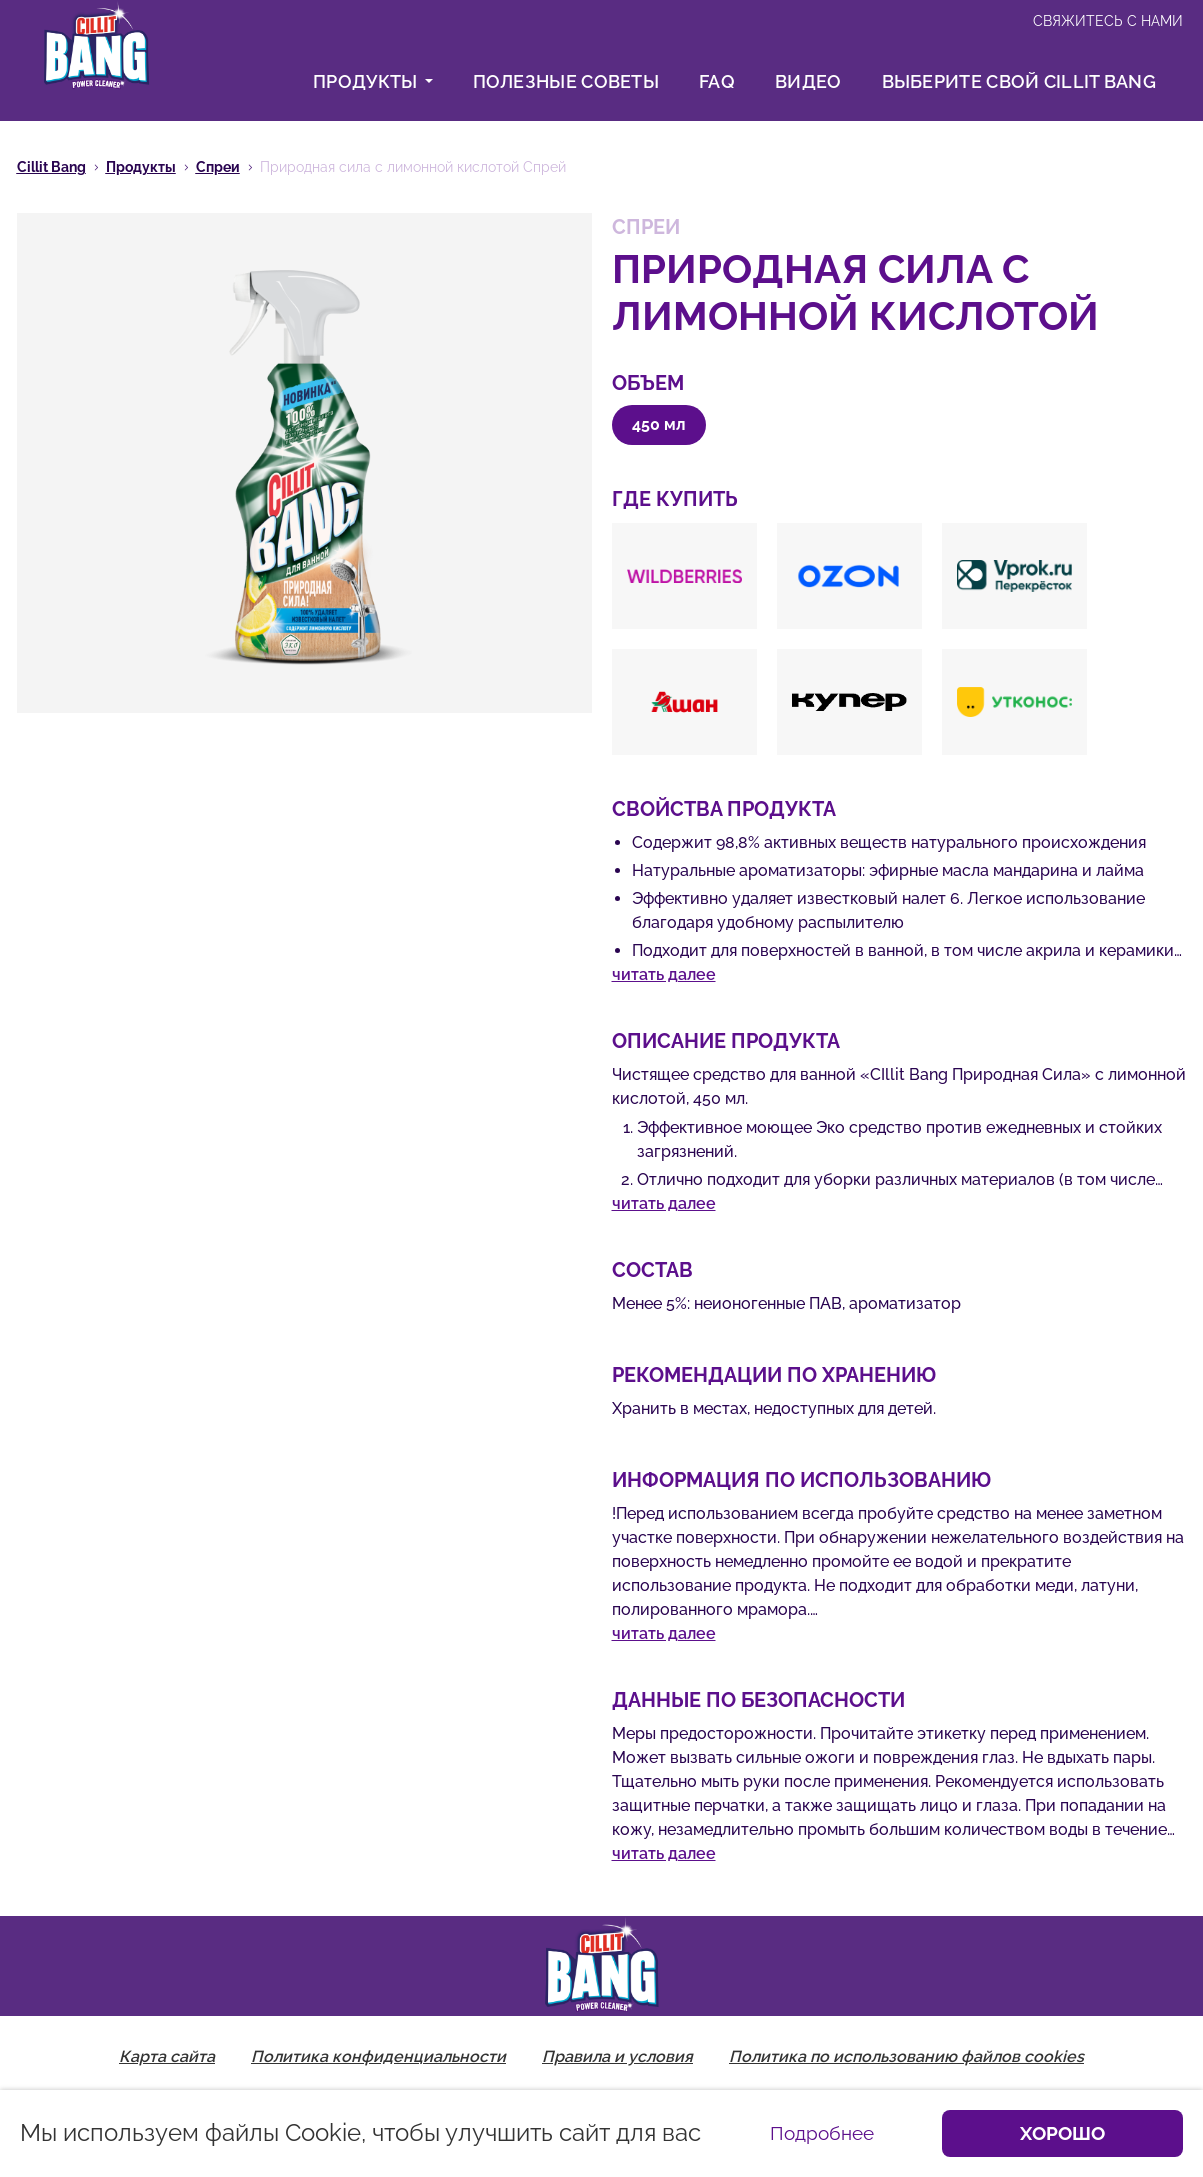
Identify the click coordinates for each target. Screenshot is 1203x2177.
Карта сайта (167, 2056)
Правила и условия (617, 2056)
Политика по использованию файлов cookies (906, 2056)
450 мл (659, 424)
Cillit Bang (51, 167)
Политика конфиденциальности (378, 2056)
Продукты (372, 81)
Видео (808, 81)
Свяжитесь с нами (1108, 21)
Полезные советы (566, 81)
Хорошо (1062, 2133)
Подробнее (822, 2133)
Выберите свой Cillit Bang (1019, 81)
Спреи (218, 167)
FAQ (717, 81)
